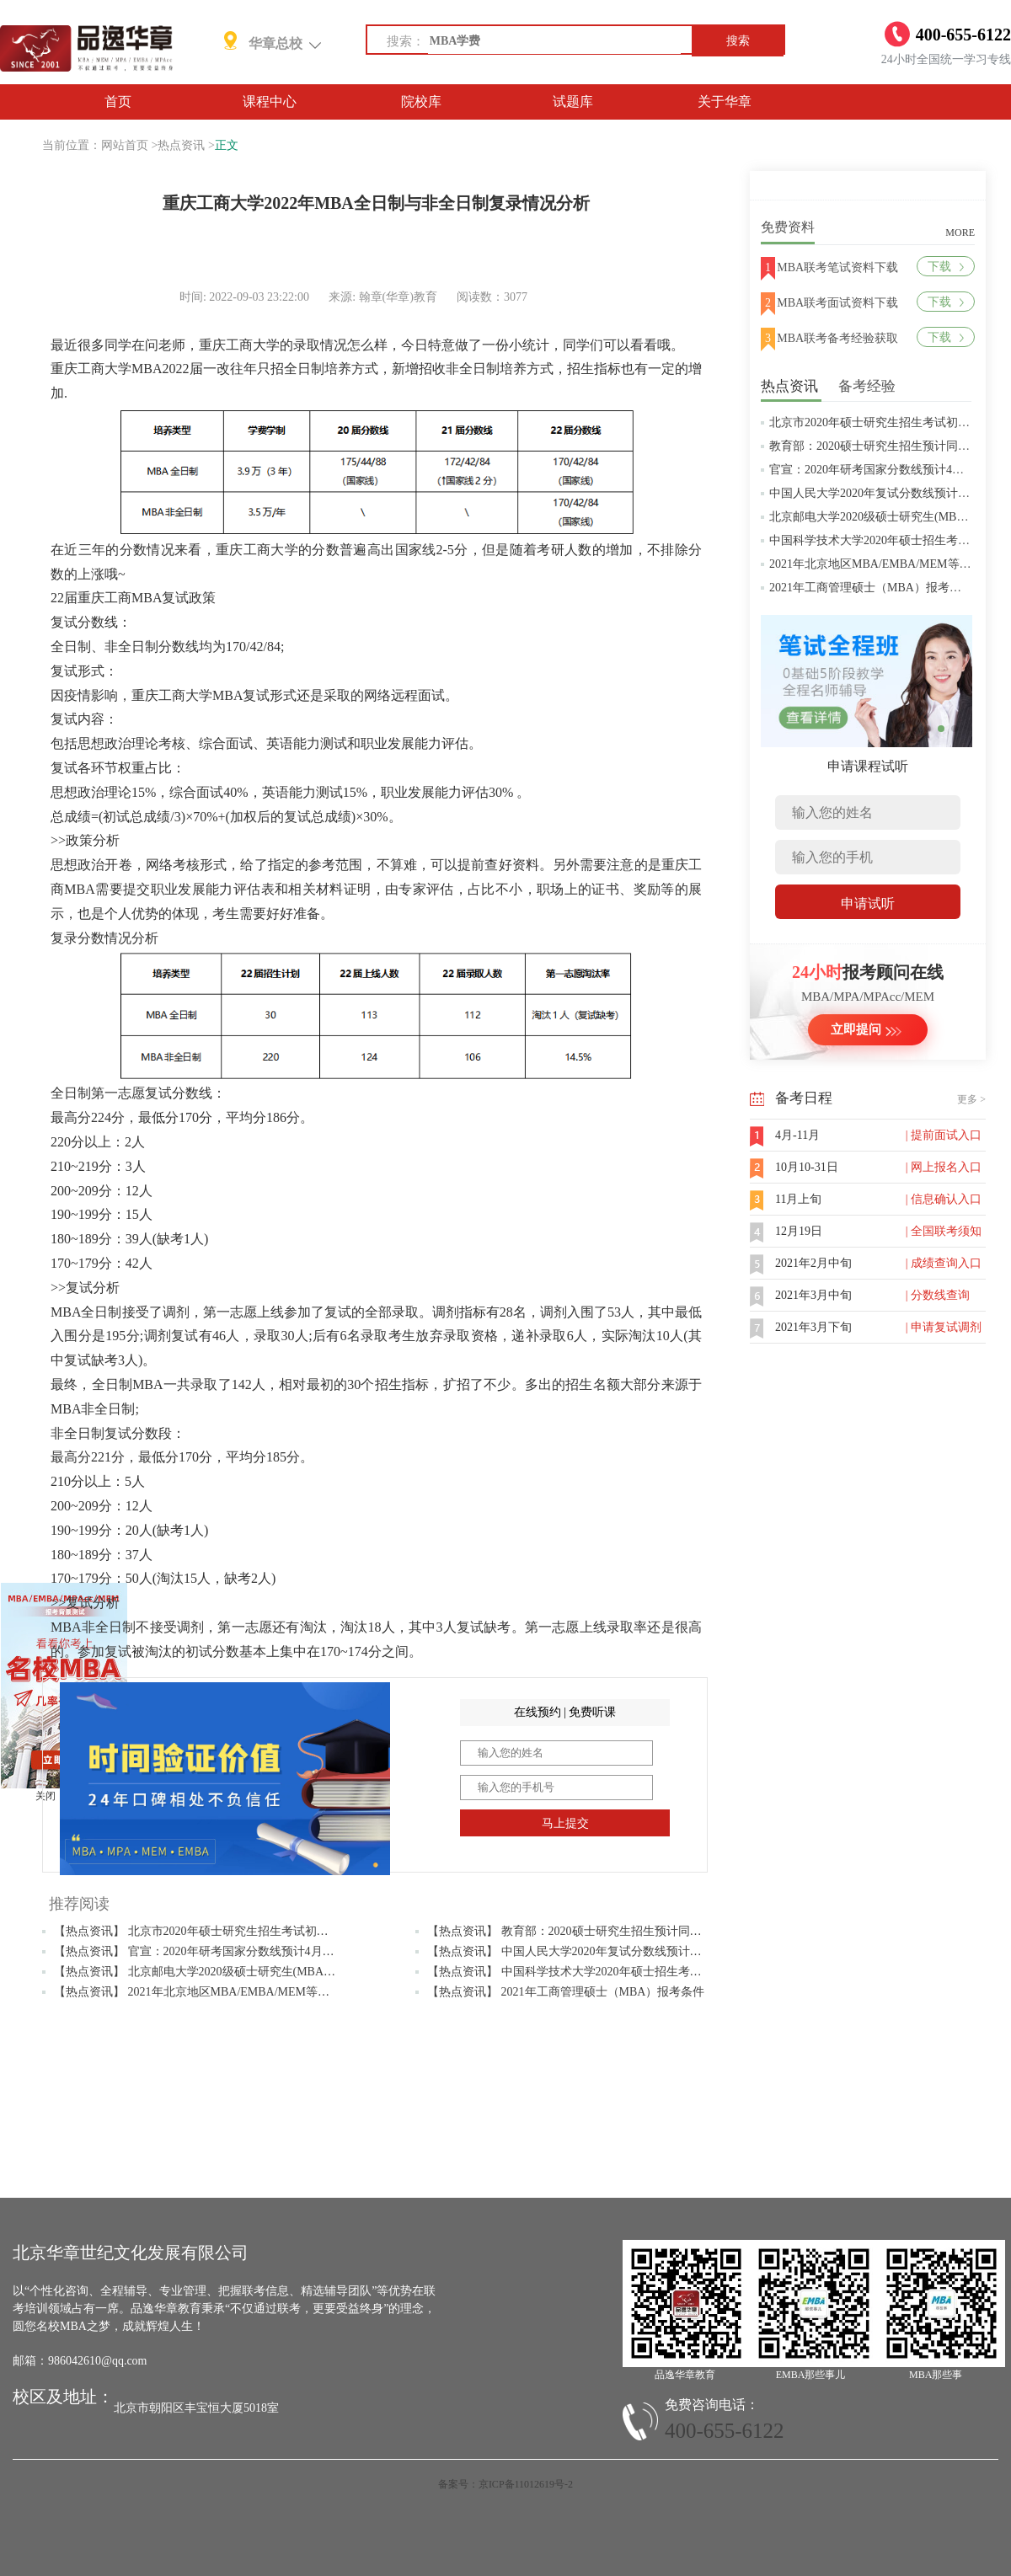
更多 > (971, 1099)
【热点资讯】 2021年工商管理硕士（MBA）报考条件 (565, 1991)
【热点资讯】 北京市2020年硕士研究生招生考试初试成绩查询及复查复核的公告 (262, 1931)
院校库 (421, 101)
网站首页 (124, 145)
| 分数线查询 (938, 1295)
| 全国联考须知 (944, 1231)
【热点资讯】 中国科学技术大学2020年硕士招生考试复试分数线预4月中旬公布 (632, 1971)
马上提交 (565, 1823)
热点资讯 (181, 145)
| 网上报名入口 (944, 1167)
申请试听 (868, 903)
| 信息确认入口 (944, 1199)
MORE (960, 232)
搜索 (738, 41)
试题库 (573, 101)
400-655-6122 (724, 2430)
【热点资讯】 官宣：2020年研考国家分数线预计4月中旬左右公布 (223, 1951)
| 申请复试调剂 (944, 1327)
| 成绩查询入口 (944, 1263)
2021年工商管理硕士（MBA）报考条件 (871, 587)
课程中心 (270, 101)
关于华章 (725, 101)
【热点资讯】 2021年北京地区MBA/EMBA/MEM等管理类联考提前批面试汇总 (256, 1991)
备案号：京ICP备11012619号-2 (505, 2484)
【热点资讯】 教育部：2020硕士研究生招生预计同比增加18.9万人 (598, 1931)
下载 (946, 266)
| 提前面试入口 (944, 1135)
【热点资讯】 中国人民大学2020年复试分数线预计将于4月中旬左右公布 (614, 1951)
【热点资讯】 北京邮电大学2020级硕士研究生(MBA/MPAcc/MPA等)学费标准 (253, 1971)
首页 (117, 101)
